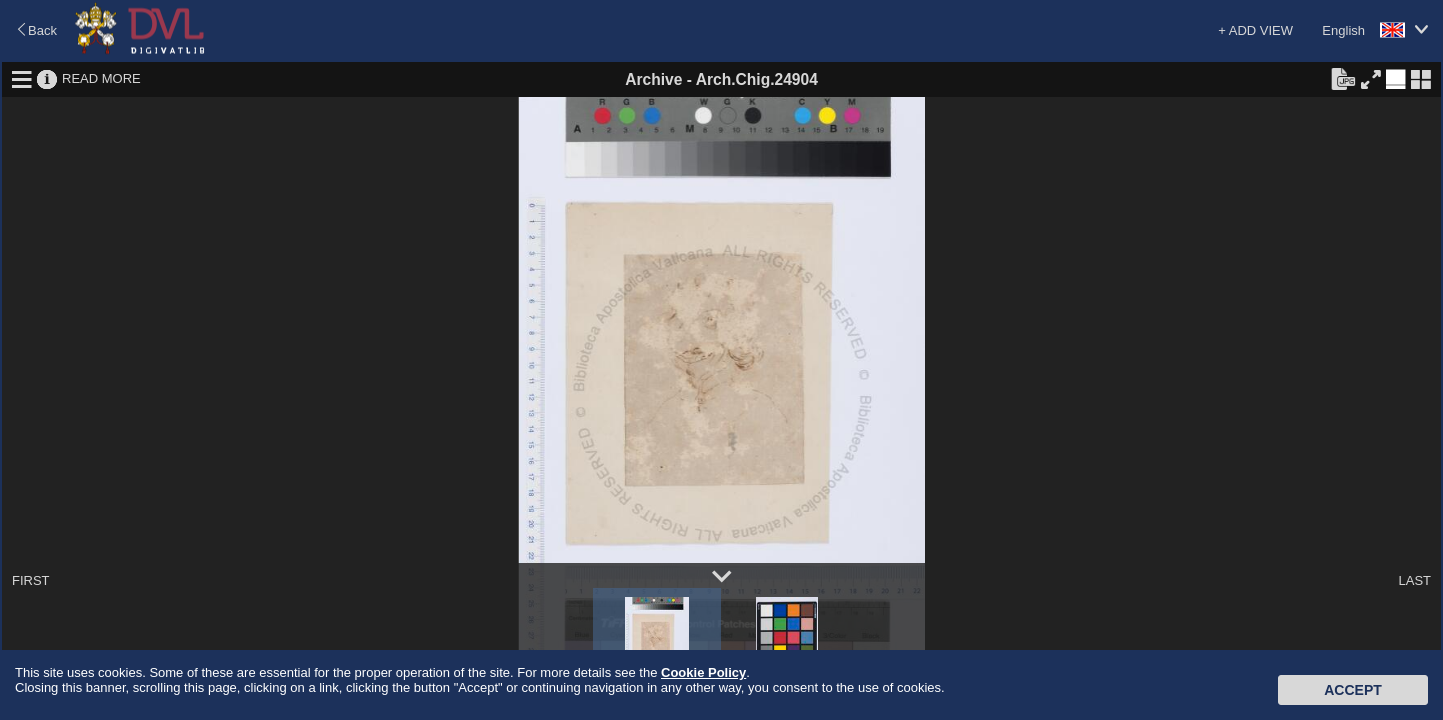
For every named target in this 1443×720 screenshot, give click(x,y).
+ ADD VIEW (1255, 30)
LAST (1414, 580)
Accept (1353, 690)
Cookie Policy (703, 672)
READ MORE (101, 78)
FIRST (31, 580)
